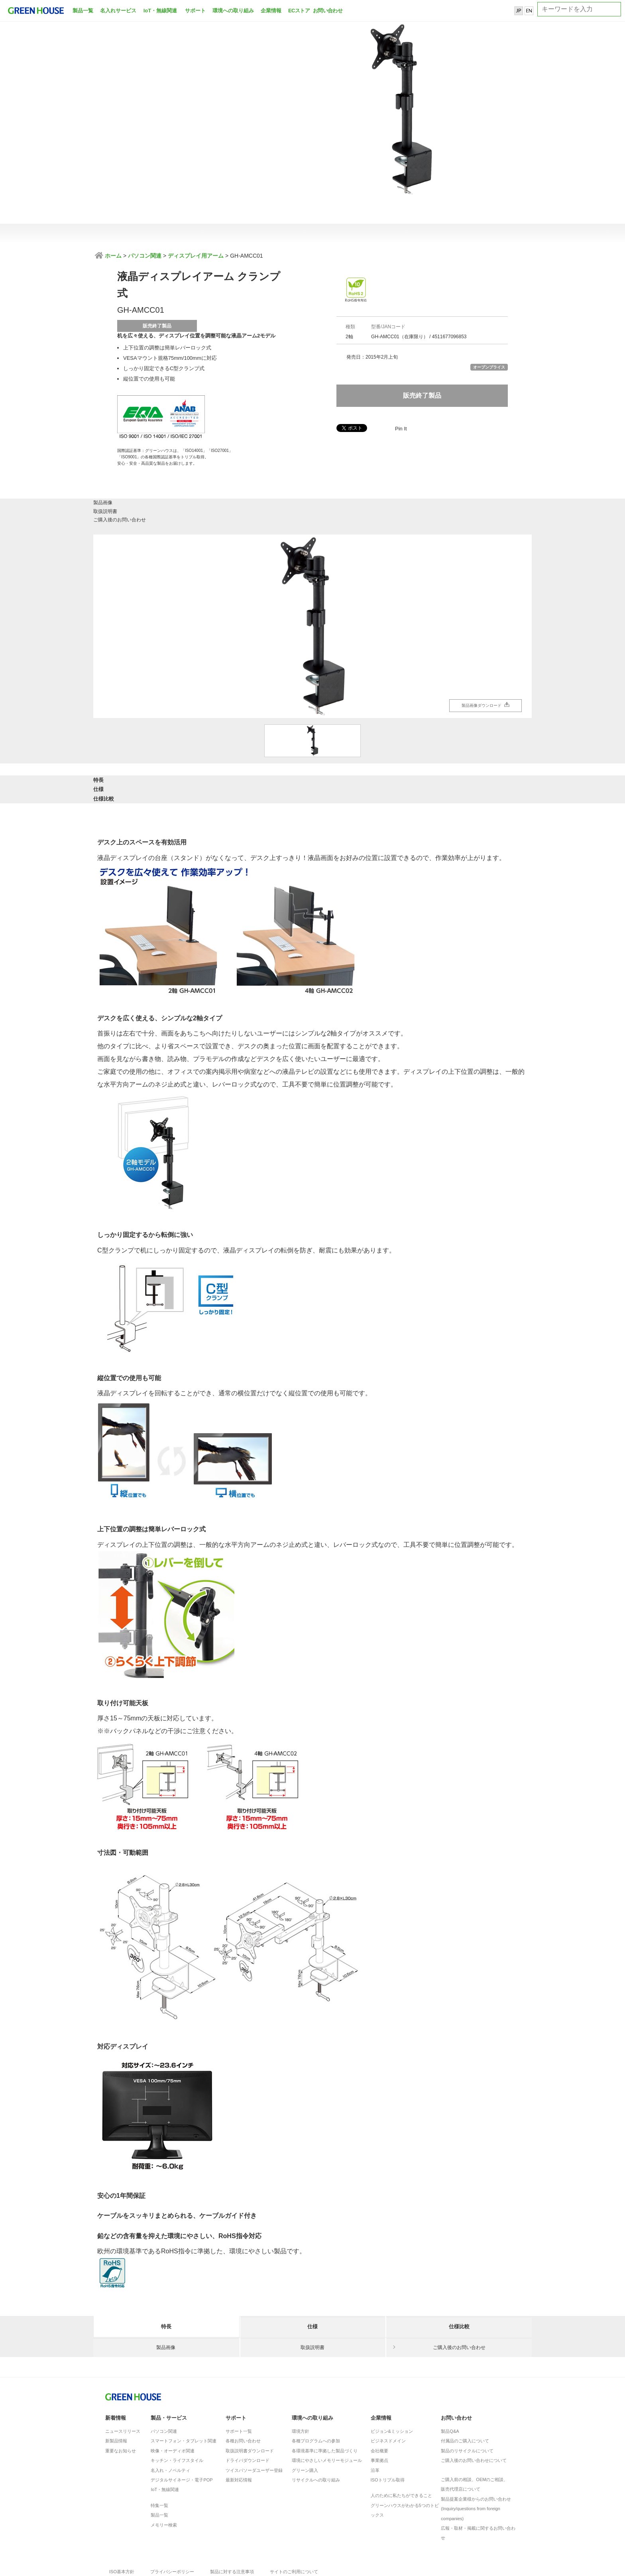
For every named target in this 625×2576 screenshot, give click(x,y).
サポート (195, 11)
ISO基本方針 (121, 2518)
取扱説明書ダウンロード (250, 2397)
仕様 (312, 740)
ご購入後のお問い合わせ (459, 468)
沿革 (375, 2417)
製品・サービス (169, 2365)
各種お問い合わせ (243, 2387)
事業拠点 (379, 2407)
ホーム (112, 255)
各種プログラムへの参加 (316, 2387)
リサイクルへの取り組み (316, 2426)
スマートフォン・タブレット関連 (183, 2387)
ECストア (299, 11)
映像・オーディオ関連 (173, 2397)
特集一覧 (159, 2452)
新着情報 (115, 2365)
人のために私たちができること (401, 2442)
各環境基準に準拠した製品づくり (325, 2397)
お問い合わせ (327, 11)
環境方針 (300, 2378)
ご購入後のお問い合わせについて (474, 2407)
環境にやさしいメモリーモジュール (327, 2407)
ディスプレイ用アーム (196, 255)
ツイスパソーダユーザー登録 (254, 2417)
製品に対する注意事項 (232, 2518)
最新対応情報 (239, 2426)
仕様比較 (459, 740)
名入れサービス (118, 11)
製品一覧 (83, 11)
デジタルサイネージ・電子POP (181, 2426)
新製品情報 (116, 2387)
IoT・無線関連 (160, 11)
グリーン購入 (305, 2417)
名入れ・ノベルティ (170, 2417)
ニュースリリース (122, 2378)
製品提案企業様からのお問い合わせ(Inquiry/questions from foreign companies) (476, 2456)
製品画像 (166, 468)
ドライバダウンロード (247, 2407)
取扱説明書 (312, 468)
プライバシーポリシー (172, 2518)
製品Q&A (450, 2378)
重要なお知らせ (120, 2397)
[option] (312, 580)
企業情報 (271, 11)
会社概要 (379, 2397)
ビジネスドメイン (388, 2387)
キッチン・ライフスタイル (177, 2407)
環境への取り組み (233, 11)
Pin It (401, 429)
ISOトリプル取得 (388, 2426)
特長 (166, 740)
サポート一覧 (239, 2378)
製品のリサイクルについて (467, 2397)
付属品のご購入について (465, 2387)
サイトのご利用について (294, 2518)
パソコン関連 (144, 255)
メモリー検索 (164, 2471)
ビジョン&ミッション (392, 2378)
